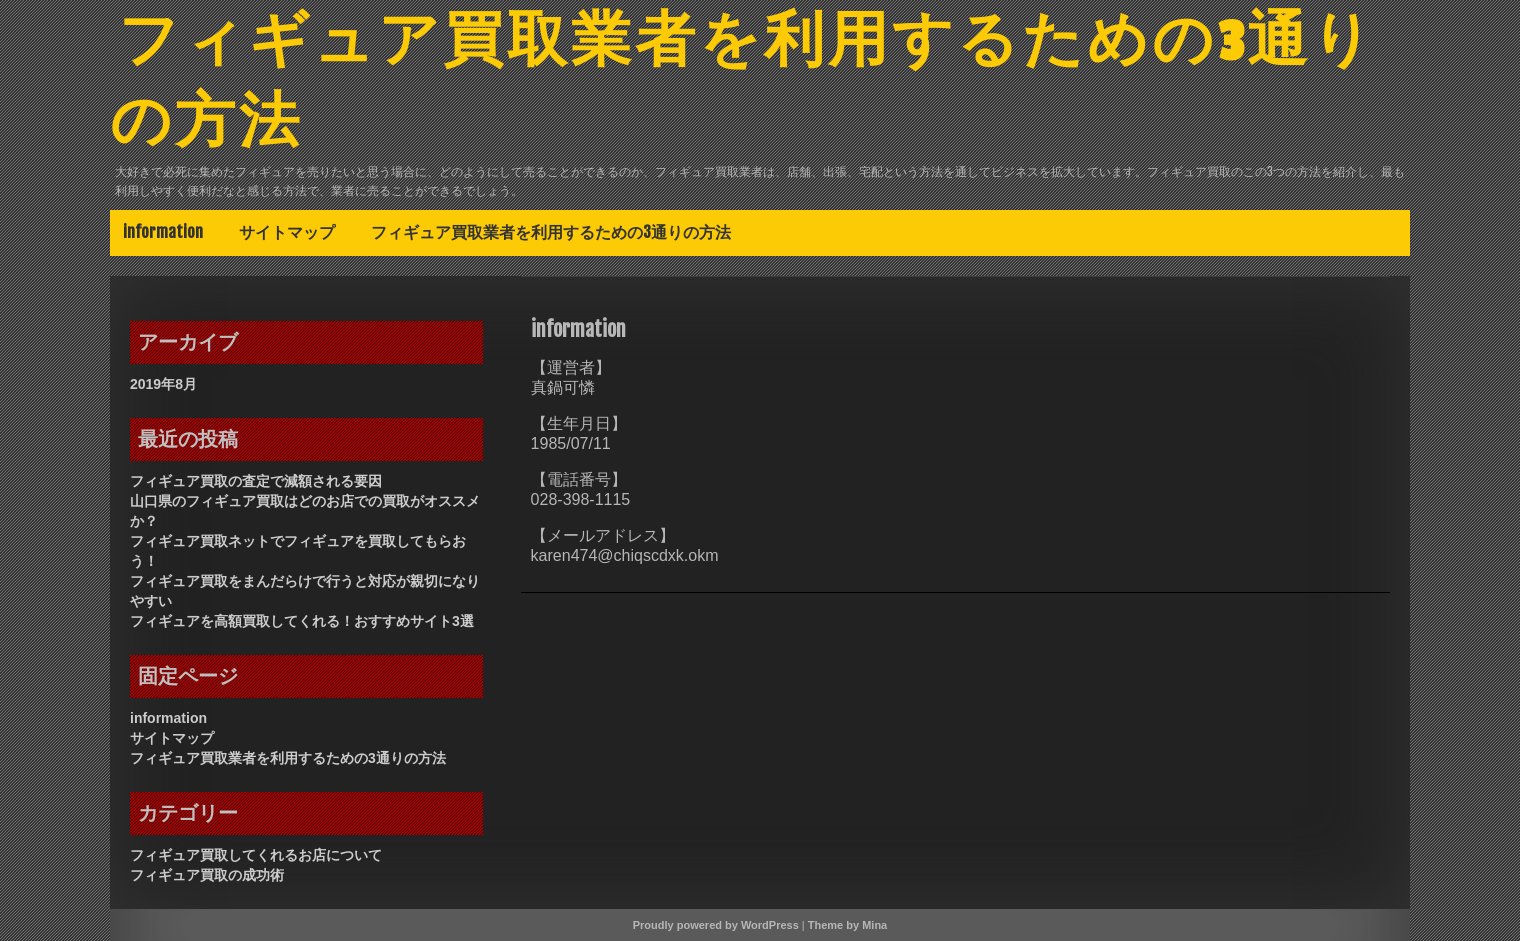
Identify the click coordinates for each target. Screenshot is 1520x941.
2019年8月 (163, 384)
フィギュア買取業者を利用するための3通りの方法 (551, 232)
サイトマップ (287, 232)
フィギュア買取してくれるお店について (256, 855)
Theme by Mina (847, 925)
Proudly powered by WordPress (716, 925)
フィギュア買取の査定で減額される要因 (256, 481)
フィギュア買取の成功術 (207, 875)
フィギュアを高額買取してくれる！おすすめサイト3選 (302, 621)
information (163, 232)
